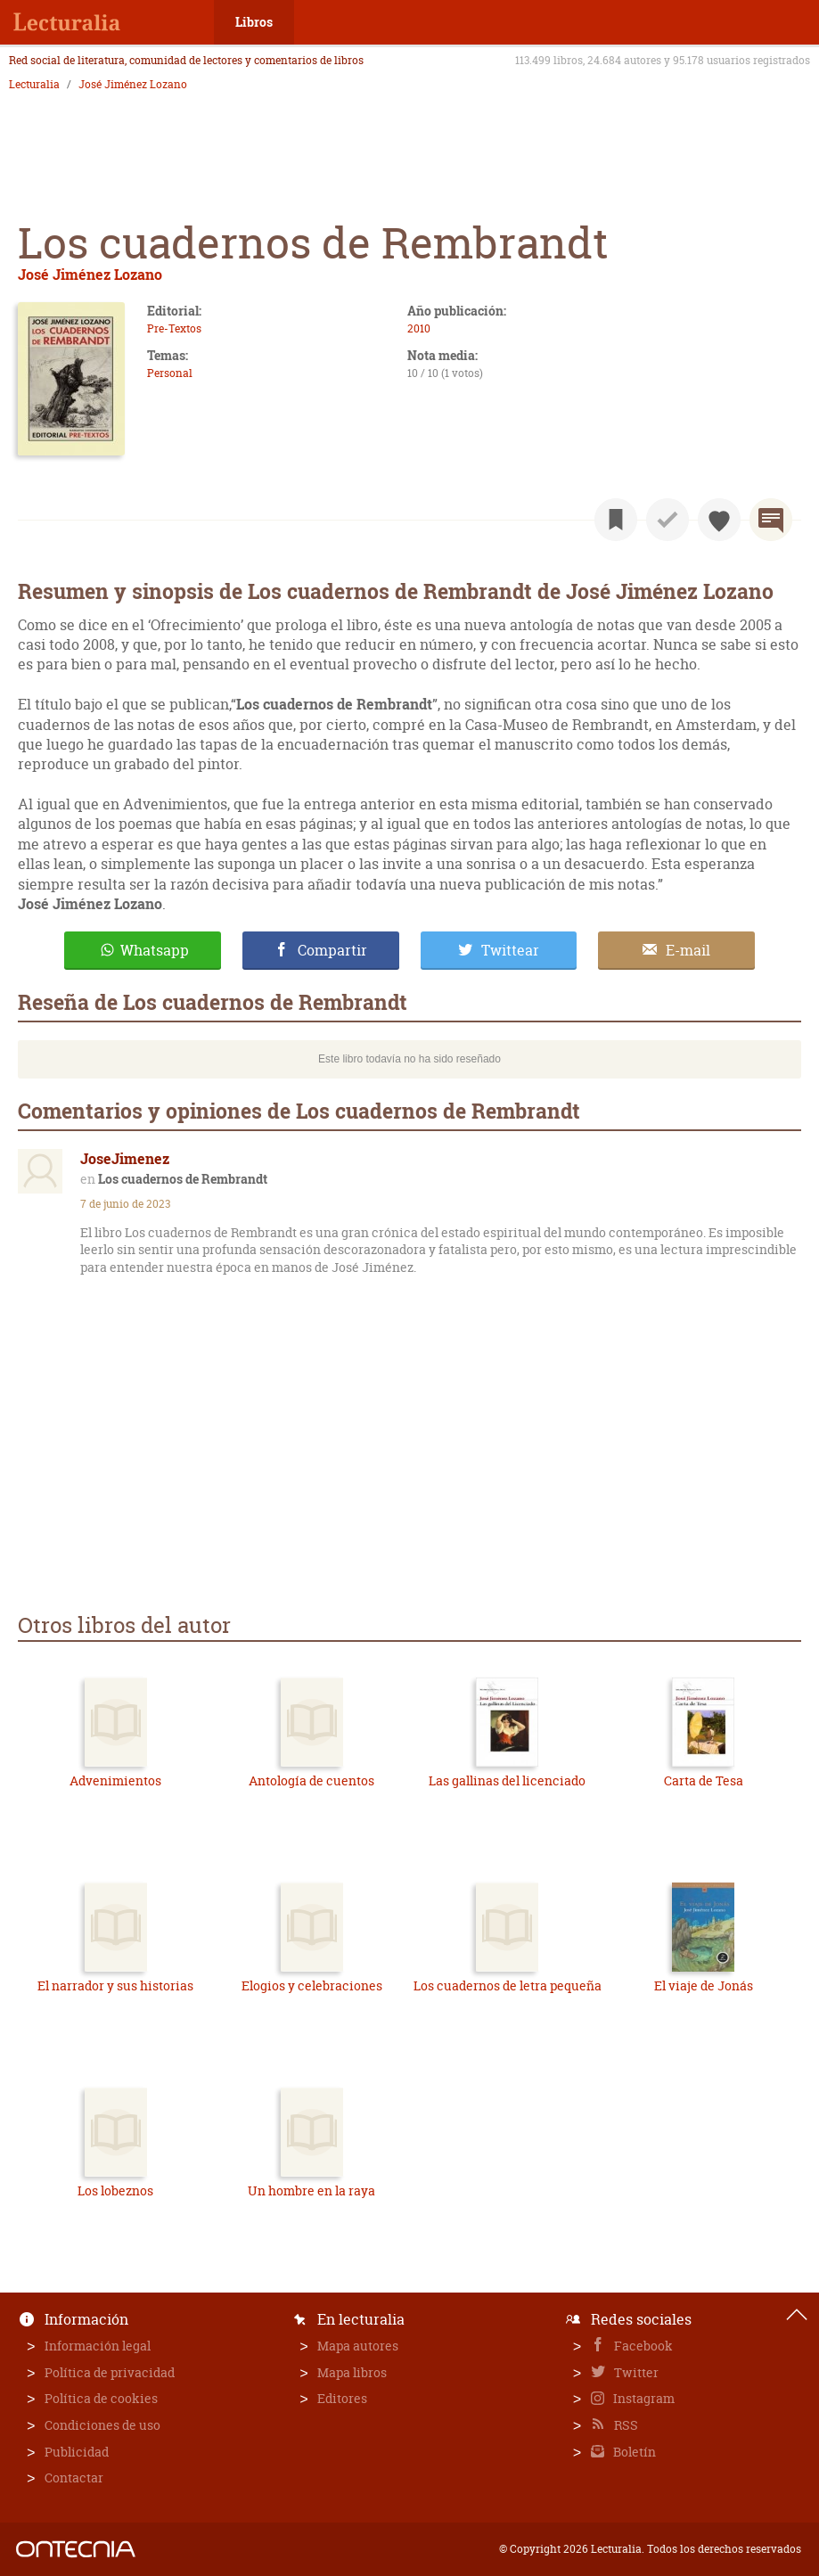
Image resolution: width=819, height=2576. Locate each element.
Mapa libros (352, 2372)
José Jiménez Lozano (132, 85)
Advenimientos (115, 1780)
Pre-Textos (174, 328)
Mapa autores (357, 2345)
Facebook (642, 2345)
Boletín (633, 2451)
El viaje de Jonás (703, 1985)
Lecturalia (34, 85)
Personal (169, 373)
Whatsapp (154, 950)
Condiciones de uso (102, 2424)
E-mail (688, 950)
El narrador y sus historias (115, 1985)
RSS (624, 2424)
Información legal (98, 2345)
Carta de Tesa (703, 1780)
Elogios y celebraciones (312, 1985)
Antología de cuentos (311, 1780)
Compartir (332, 950)
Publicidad (77, 2451)
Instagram (642, 2398)
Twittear (510, 950)
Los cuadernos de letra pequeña (508, 1985)
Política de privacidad (110, 2372)
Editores (342, 2398)
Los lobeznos (115, 2190)
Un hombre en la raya (311, 2190)
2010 (418, 328)
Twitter (635, 2372)
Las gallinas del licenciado (507, 1780)
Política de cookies (101, 2398)
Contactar (74, 2477)
